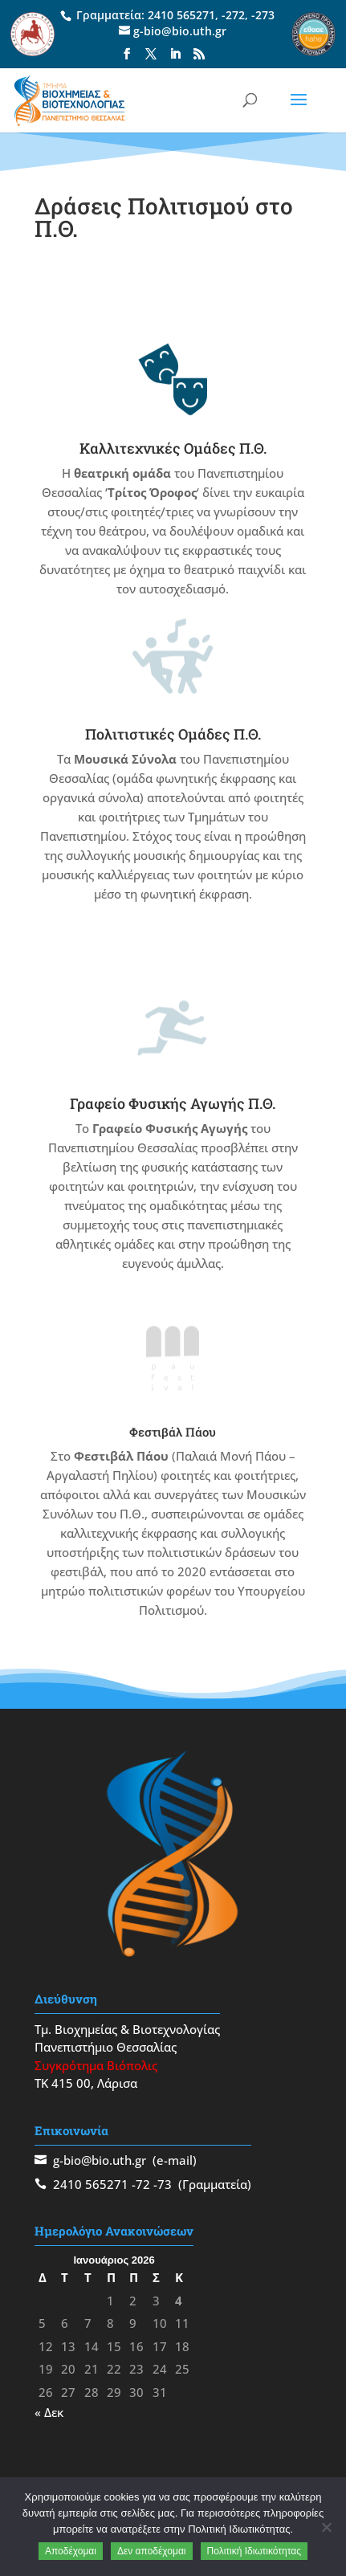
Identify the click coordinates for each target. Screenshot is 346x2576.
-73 (162, 2184)
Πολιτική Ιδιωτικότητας (254, 2551)
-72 (141, 2184)
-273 (263, 14)
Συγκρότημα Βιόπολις (96, 2065)
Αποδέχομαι (70, 2551)
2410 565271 (181, 14)
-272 (233, 14)
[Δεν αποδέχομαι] (326, 2527)
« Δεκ (49, 2412)
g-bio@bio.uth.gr (99, 2160)
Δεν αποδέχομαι (151, 2551)
